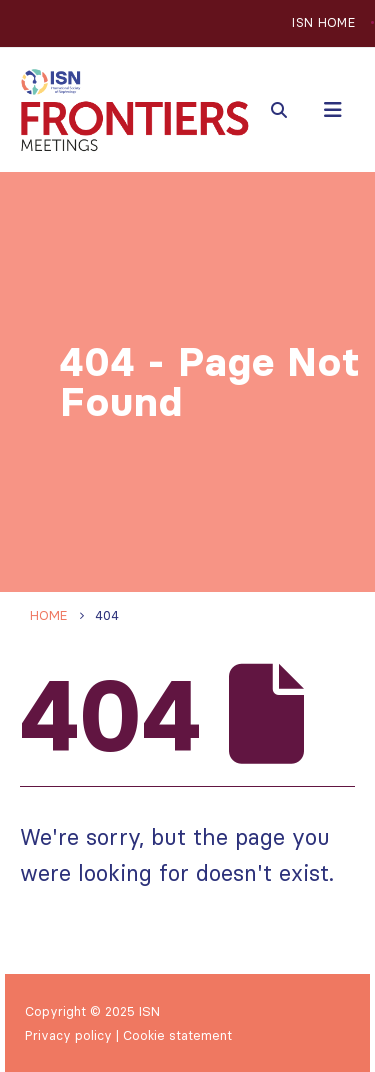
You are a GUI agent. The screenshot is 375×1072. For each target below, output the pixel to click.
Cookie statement (177, 1035)
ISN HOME (323, 22)
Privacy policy (68, 1035)
